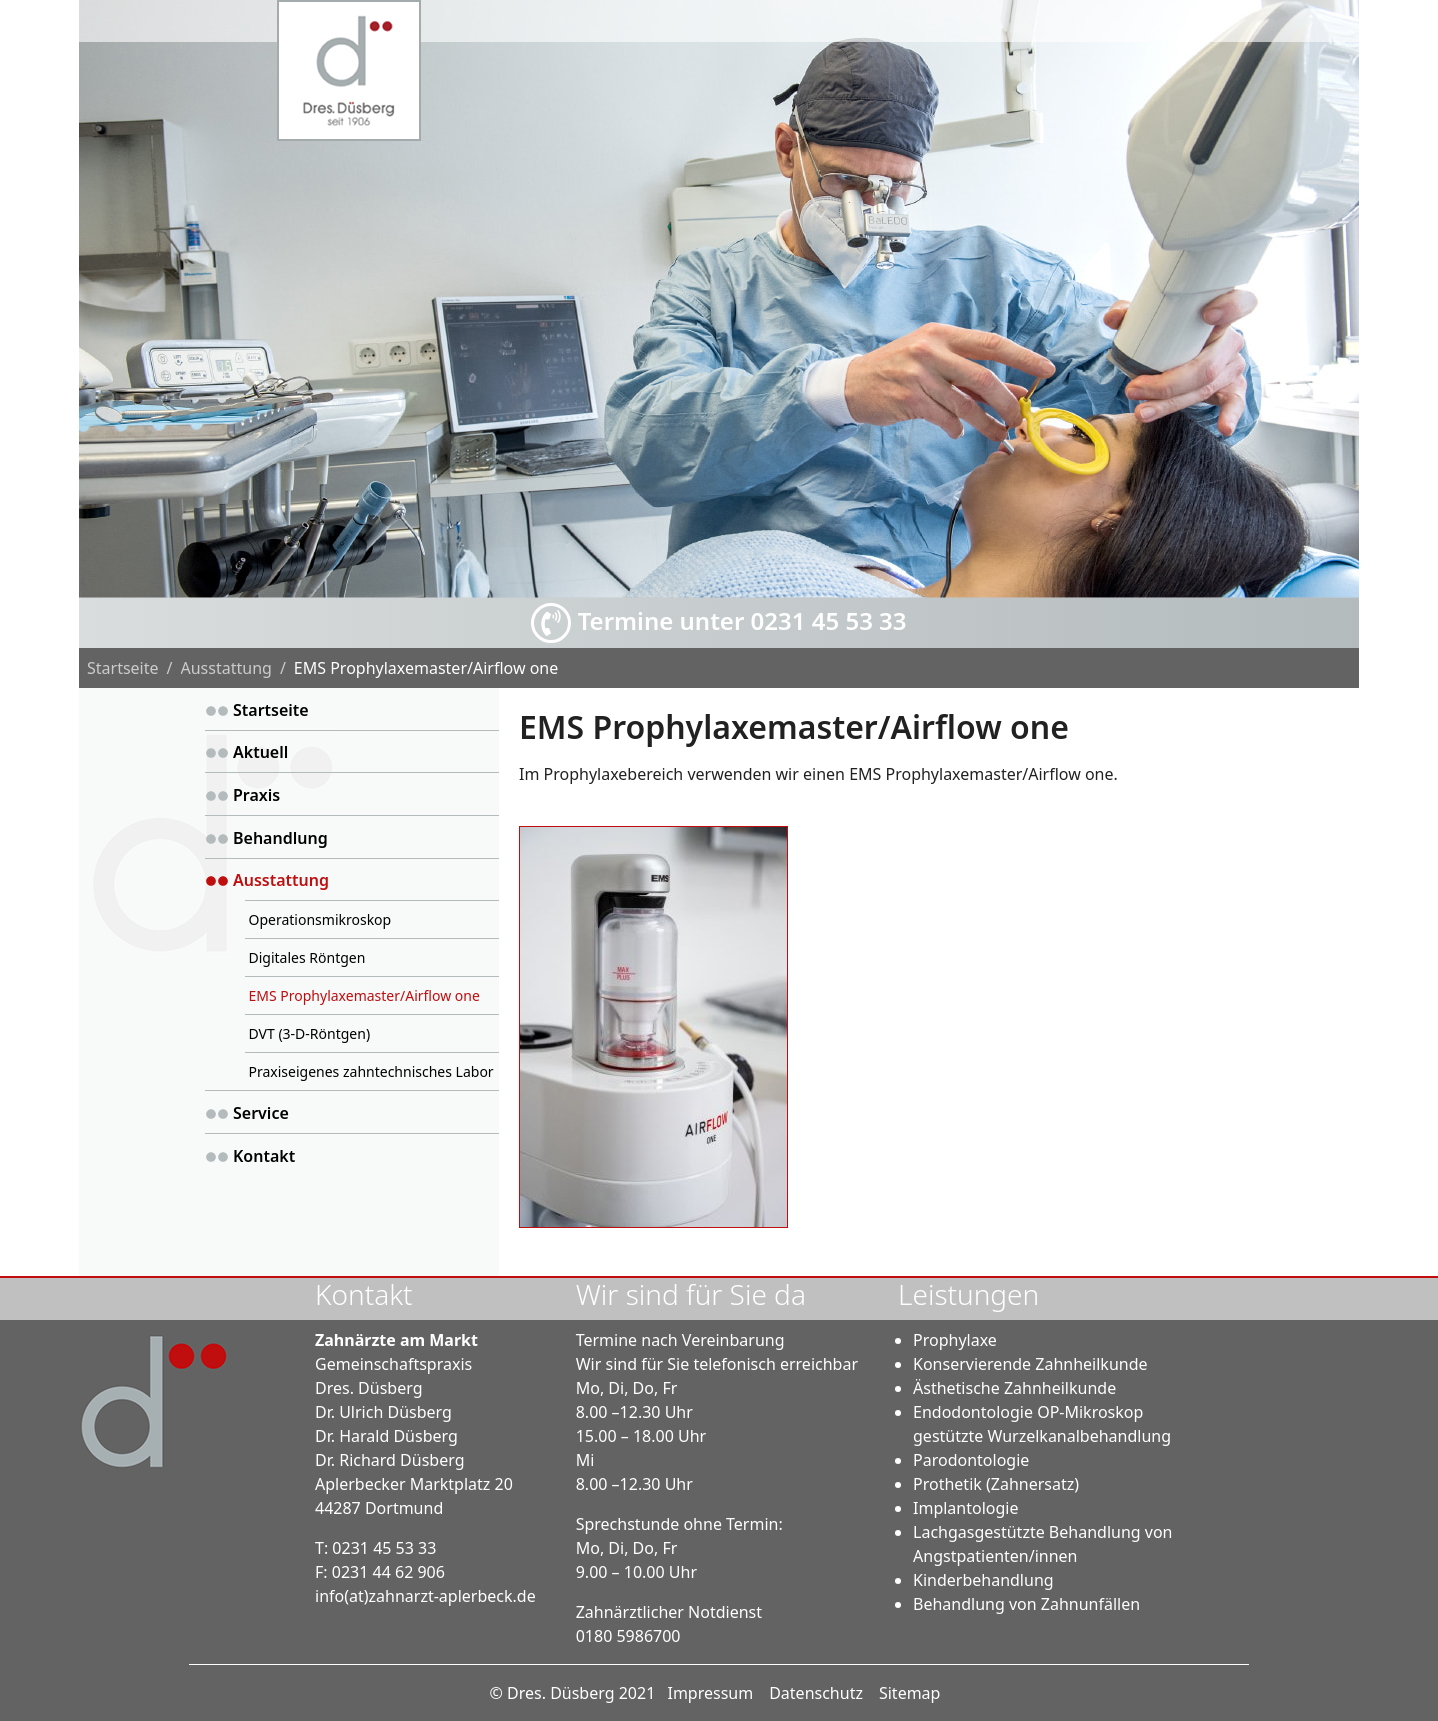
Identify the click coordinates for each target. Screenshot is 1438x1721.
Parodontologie (971, 1460)
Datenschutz (816, 1693)
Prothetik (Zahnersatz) (996, 1484)
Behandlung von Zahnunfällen (1026, 1604)
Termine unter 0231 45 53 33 (718, 623)
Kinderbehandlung (983, 1580)
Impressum (710, 1693)
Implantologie (965, 1508)
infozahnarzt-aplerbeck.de (425, 1596)
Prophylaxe (955, 1340)
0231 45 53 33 (384, 1548)
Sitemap (910, 1693)
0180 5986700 (628, 1636)
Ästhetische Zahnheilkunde (1014, 1388)
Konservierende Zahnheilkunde (1030, 1364)
